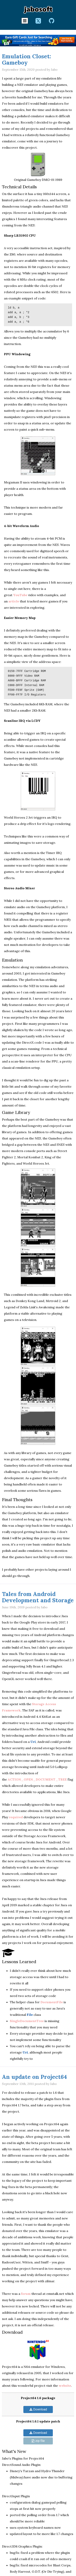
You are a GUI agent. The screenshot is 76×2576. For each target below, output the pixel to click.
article (13, 601)
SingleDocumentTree (27, 2021)
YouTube (20, 595)
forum (26, 2294)
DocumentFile (51, 2002)
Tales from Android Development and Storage (38, 1597)
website (65, 2385)
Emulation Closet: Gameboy (26, 59)
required (16, 1817)
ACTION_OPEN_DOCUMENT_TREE (37, 1779)
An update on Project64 (34, 2076)
